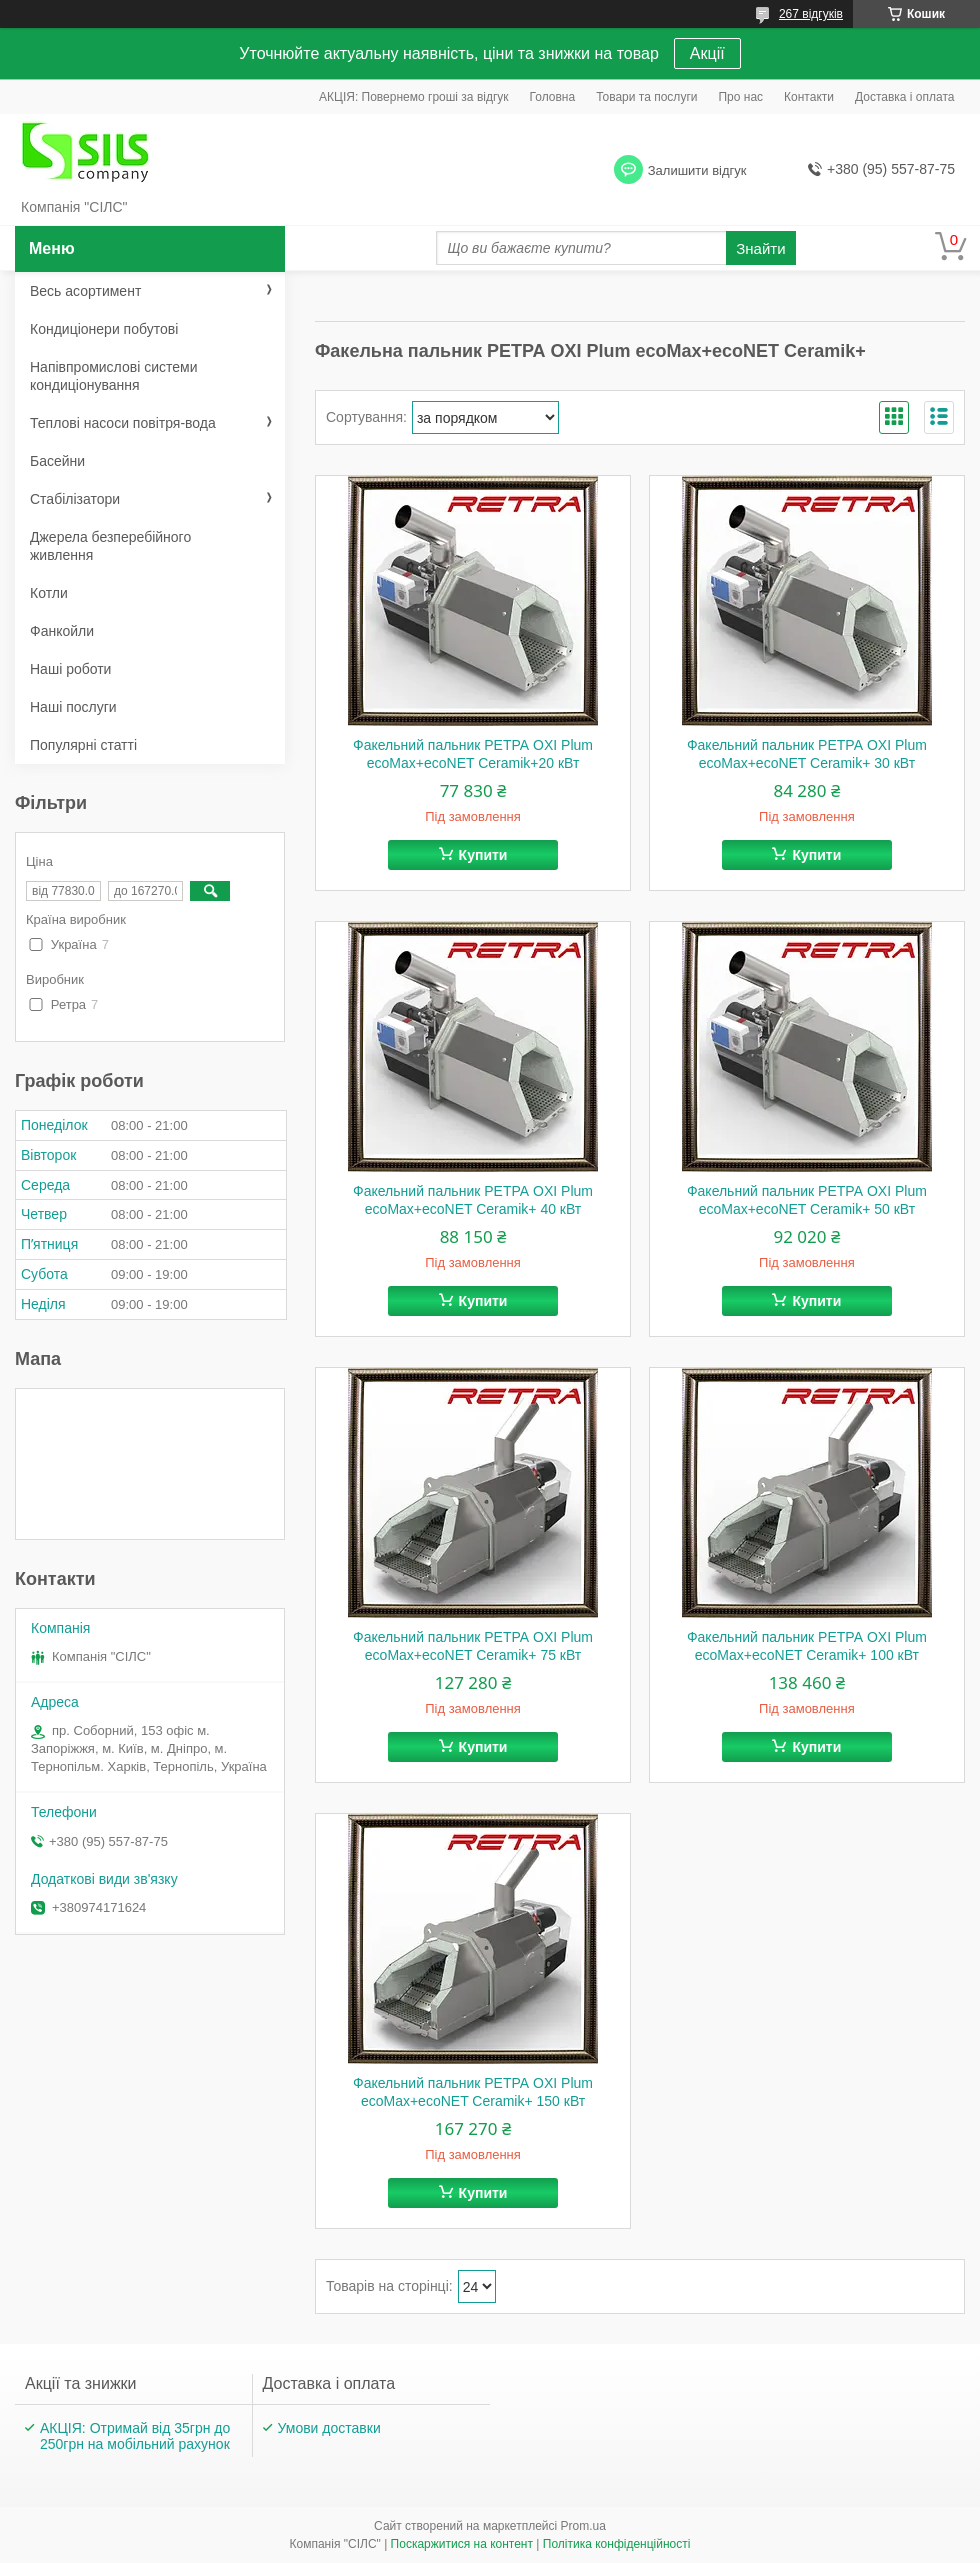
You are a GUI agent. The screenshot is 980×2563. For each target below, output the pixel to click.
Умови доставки (329, 2428)
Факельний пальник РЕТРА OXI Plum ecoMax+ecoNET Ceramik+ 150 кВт (473, 2092)
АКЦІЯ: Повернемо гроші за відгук (414, 97)
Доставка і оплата (905, 97)
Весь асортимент (85, 291)
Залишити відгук (697, 170)
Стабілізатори (75, 499)
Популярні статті (83, 745)
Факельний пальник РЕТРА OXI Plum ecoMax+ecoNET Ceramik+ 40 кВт (473, 1200)
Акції (707, 53)
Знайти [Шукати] (760, 248)
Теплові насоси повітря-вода (123, 423)
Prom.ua (583, 2526)
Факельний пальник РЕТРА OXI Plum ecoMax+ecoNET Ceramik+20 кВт (473, 754)
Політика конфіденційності (617, 2544)
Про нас (740, 97)
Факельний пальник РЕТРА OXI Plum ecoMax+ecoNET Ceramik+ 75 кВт (473, 1646)
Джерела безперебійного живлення (110, 546)
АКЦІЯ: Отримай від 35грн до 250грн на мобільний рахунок (135, 2436)
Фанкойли (62, 631)
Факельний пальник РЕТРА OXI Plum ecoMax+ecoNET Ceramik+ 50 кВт (807, 1200)
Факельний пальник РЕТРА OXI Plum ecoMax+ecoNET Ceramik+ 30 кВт (807, 754)
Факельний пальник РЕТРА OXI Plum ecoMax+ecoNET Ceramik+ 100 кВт (807, 1646)
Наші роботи (70, 669)
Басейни (57, 461)
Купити (483, 855)
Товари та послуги (646, 97)
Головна (553, 97)
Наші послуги (73, 707)
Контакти (809, 97)
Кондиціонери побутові (104, 329)
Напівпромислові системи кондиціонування (113, 376)
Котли (49, 593)
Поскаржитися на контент (462, 2544)
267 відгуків (811, 14)
